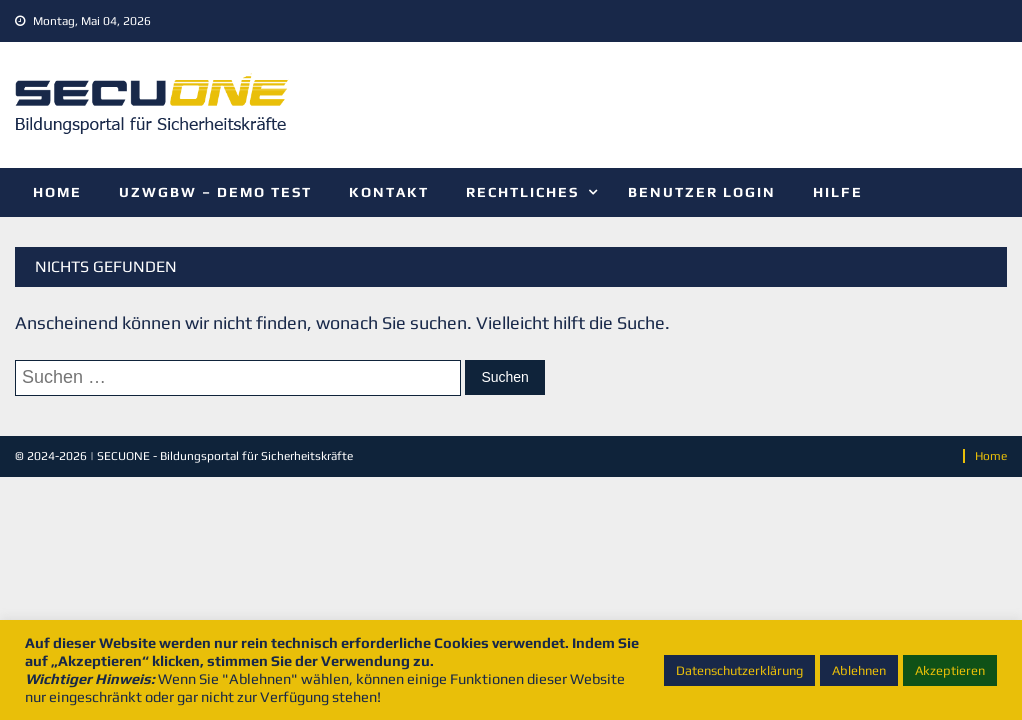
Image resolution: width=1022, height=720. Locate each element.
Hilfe (838, 192)
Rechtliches (522, 192)
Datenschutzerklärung (739, 670)
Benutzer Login (702, 192)
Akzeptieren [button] (950, 670)
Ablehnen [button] (859, 670)
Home (57, 192)
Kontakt (389, 192)
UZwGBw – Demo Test (215, 192)
